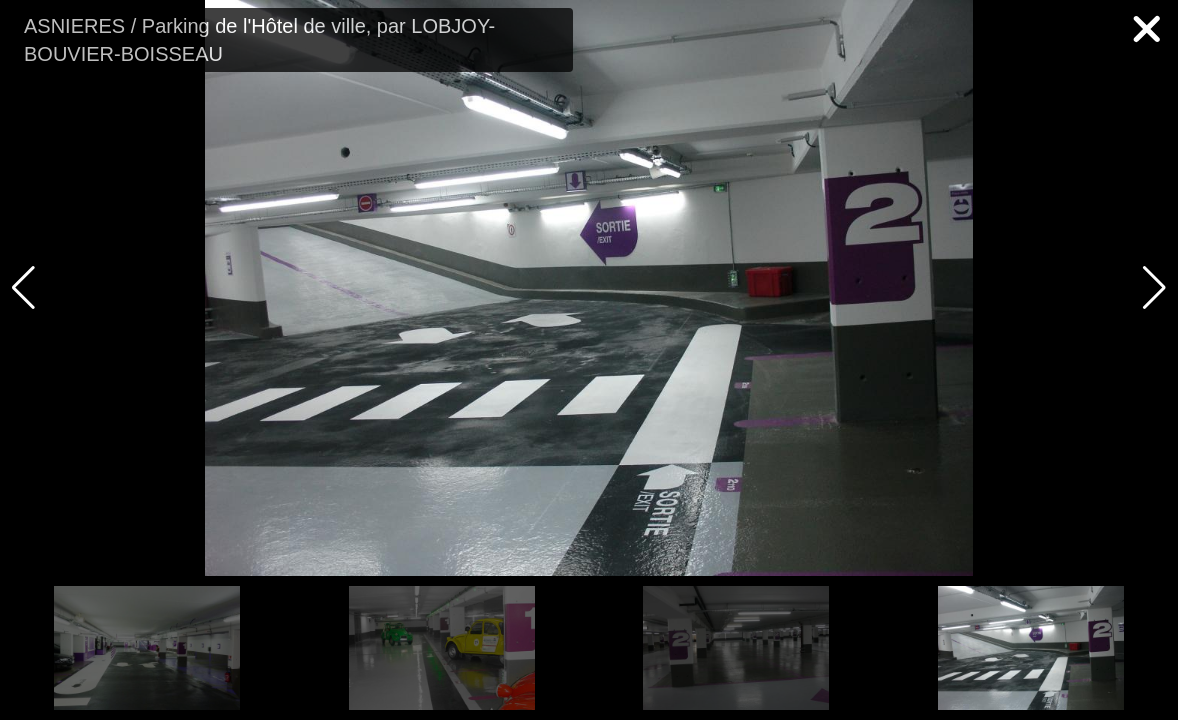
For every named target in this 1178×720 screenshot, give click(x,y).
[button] (1154, 288)
